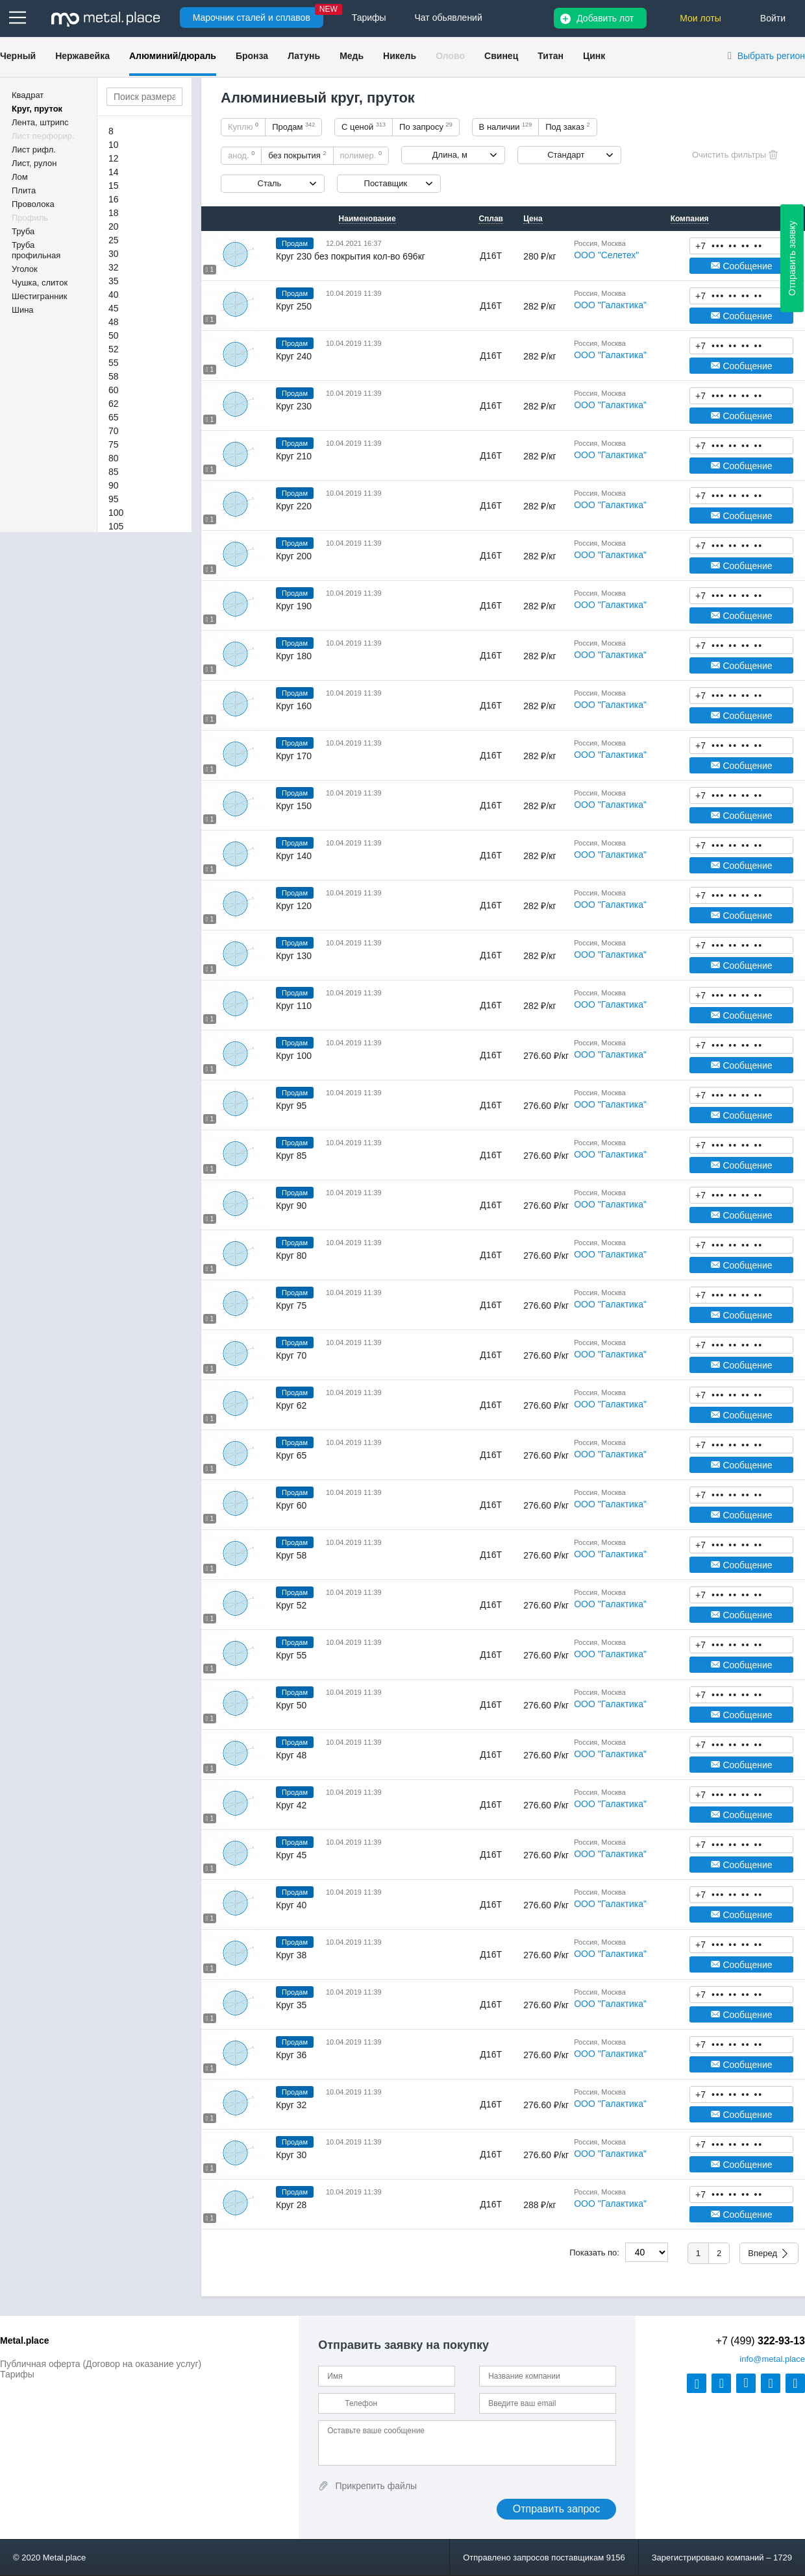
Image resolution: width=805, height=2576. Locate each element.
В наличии (505, 126)
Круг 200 (294, 556)
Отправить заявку (792, 258)
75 (113, 444)
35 (113, 281)
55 (113, 363)
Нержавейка (82, 56)
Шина (23, 310)
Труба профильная (36, 250)
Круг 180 (294, 656)
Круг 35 (291, 2005)
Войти (773, 18)
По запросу (425, 126)
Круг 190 (294, 606)
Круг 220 (294, 506)
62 (113, 403)
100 (115, 512)
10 (113, 145)
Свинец (501, 56)
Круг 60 (291, 1505)
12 (113, 158)
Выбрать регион (771, 56)
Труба (23, 231)
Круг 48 (291, 1755)
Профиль (30, 218)
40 (113, 294)
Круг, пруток (37, 109)
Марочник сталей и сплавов (251, 17)
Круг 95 (291, 1105)
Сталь (270, 183)
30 (113, 254)
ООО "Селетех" (606, 255)
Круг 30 (291, 2155)
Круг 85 (291, 1155)
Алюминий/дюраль (172, 56)
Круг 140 (294, 856)
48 (113, 322)
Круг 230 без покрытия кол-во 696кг (350, 256)
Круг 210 (294, 456)
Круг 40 (291, 1905)
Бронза (252, 56)
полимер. (361, 155)
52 (113, 349)
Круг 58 (291, 1555)
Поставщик (386, 183)
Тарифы (17, 2374)
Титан (551, 56)
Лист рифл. (34, 149)
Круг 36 (291, 2055)
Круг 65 (291, 1455)
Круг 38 (291, 1955)
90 (113, 485)
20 (113, 226)
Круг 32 (291, 2105)
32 (113, 267)
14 (113, 172)
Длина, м (449, 155)
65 (113, 417)
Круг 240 (294, 356)
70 (113, 431)
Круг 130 (294, 956)
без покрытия (297, 155)
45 (113, 308)
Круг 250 (294, 306)
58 (113, 376)
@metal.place (772, 2359)
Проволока (33, 204)
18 (113, 213)
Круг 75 (291, 1305)
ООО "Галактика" (610, 305)
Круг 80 (291, 1255)
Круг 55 (291, 1655)
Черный (18, 56)
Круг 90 (291, 1205)
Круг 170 (294, 756)
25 (113, 240)
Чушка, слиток (40, 282)
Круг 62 (291, 1405)
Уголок (25, 269)
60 (113, 390)
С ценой (363, 126)
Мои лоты (700, 18)
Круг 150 (294, 806)
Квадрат (27, 95)
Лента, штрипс (40, 122)
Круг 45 (291, 1855)
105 (115, 526)
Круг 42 (291, 1805)
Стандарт (565, 155)
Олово (450, 56)
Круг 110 (294, 1006)
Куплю (243, 126)
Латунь (304, 56)
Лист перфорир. (43, 136)
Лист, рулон (34, 163)
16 (113, 199)
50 (113, 335)
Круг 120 (294, 906)
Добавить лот (605, 18)
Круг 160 (294, 706)
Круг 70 (291, 1355)
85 (113, 472)
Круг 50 (291, 1705)
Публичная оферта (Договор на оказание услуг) (100, 2364)
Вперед (762, 2253)
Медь (352, 56)
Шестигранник (39, 296)
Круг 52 (291, 1605)
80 (113, 458)
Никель (399, 56)
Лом (20, 177)
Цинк (594, 56)
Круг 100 (294, 1056)
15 (113, 185)
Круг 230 (294, 406)
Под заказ (567, 126)
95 (113, 499)
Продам (293, 126)
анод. (241, 155)
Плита (24, 190)
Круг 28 (291, 2205)
